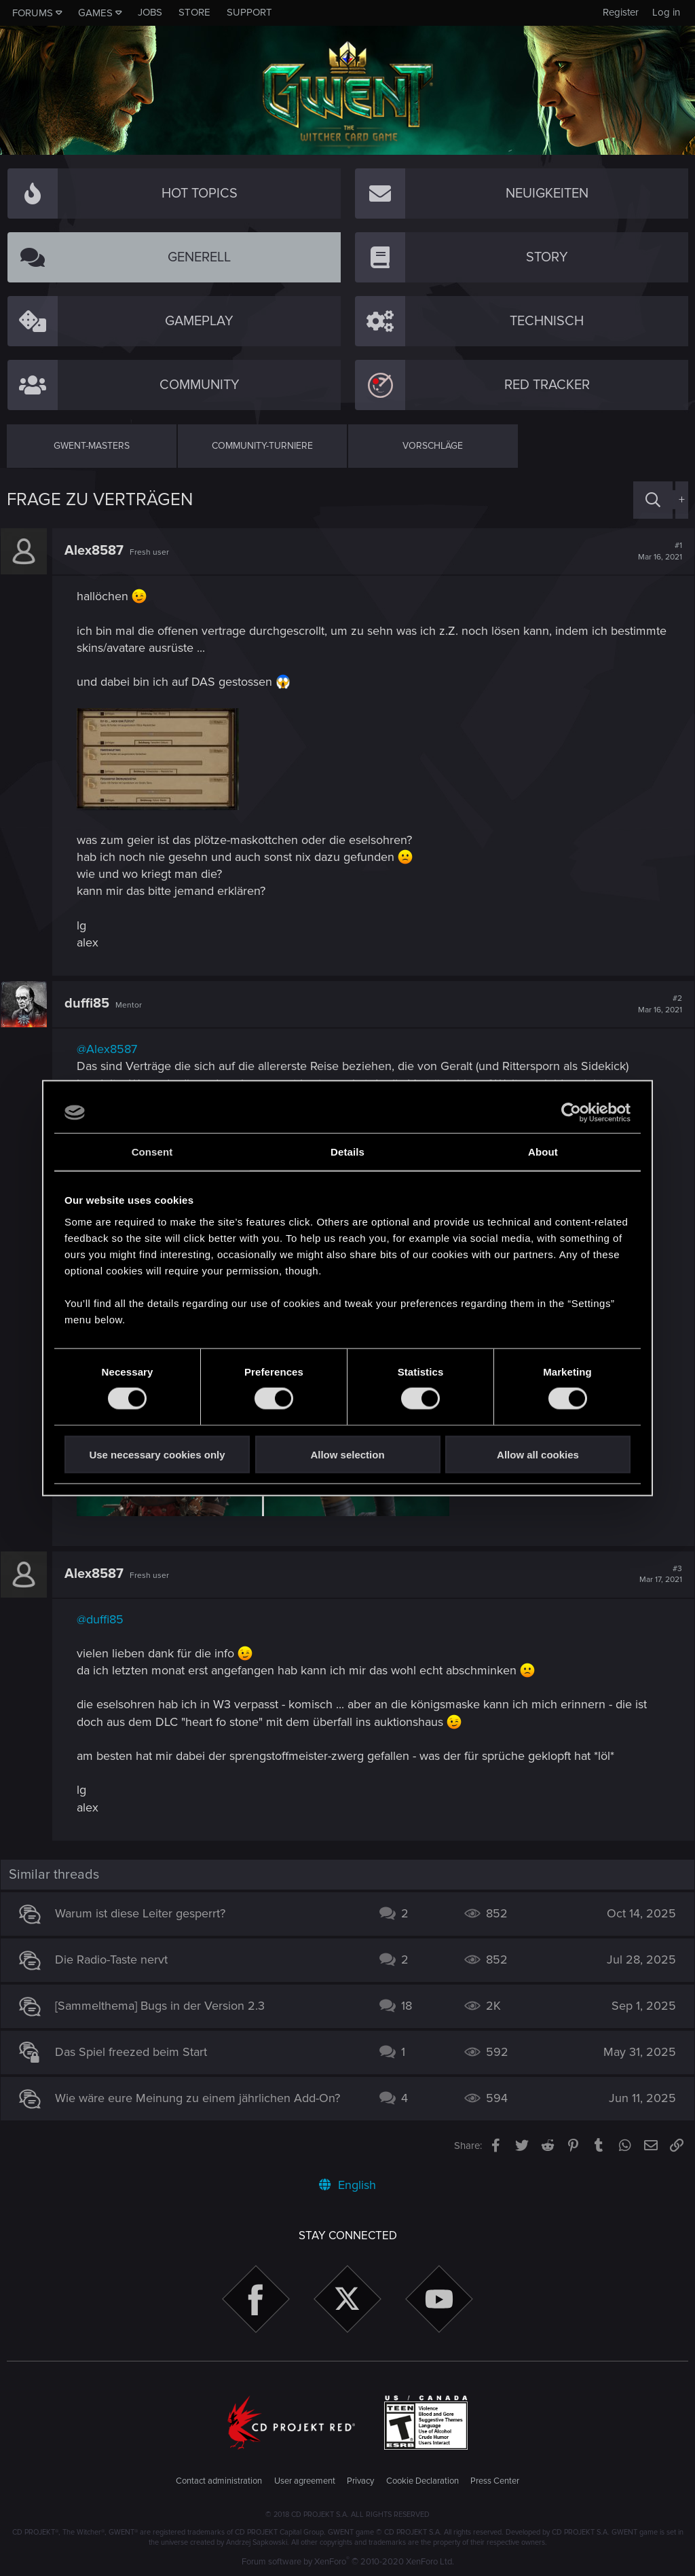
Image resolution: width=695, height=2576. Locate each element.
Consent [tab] (152, 1152)
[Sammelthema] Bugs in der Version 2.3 (166, 2005)
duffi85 (93, 1003)
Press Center (494, 2481)
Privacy (360, 2481)
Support (249, 12)
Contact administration (219, 2481)
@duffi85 (106, 1619)
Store (194, 12)
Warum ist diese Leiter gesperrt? (146, 1913)
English (347, 2184)
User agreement (304, 2481)
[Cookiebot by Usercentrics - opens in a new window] (571, 1113)
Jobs (150, 12)
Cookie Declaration (422, 2481)
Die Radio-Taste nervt (117, 1959)
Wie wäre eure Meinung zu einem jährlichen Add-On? (203, 2098)
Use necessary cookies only (157, 1454)
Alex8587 (100, 550)
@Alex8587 (113, 1049)
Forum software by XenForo (348, 2561)
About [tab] (543, 1152)
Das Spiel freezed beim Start (137, 2051)
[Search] (653, 500)
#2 (654, 1004)
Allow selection (347, 1454)
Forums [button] (32, 13)
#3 (654, 1574)
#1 (654, 551)
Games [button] (95, 13)
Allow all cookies (538, 1454)
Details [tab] (347, 1152)
